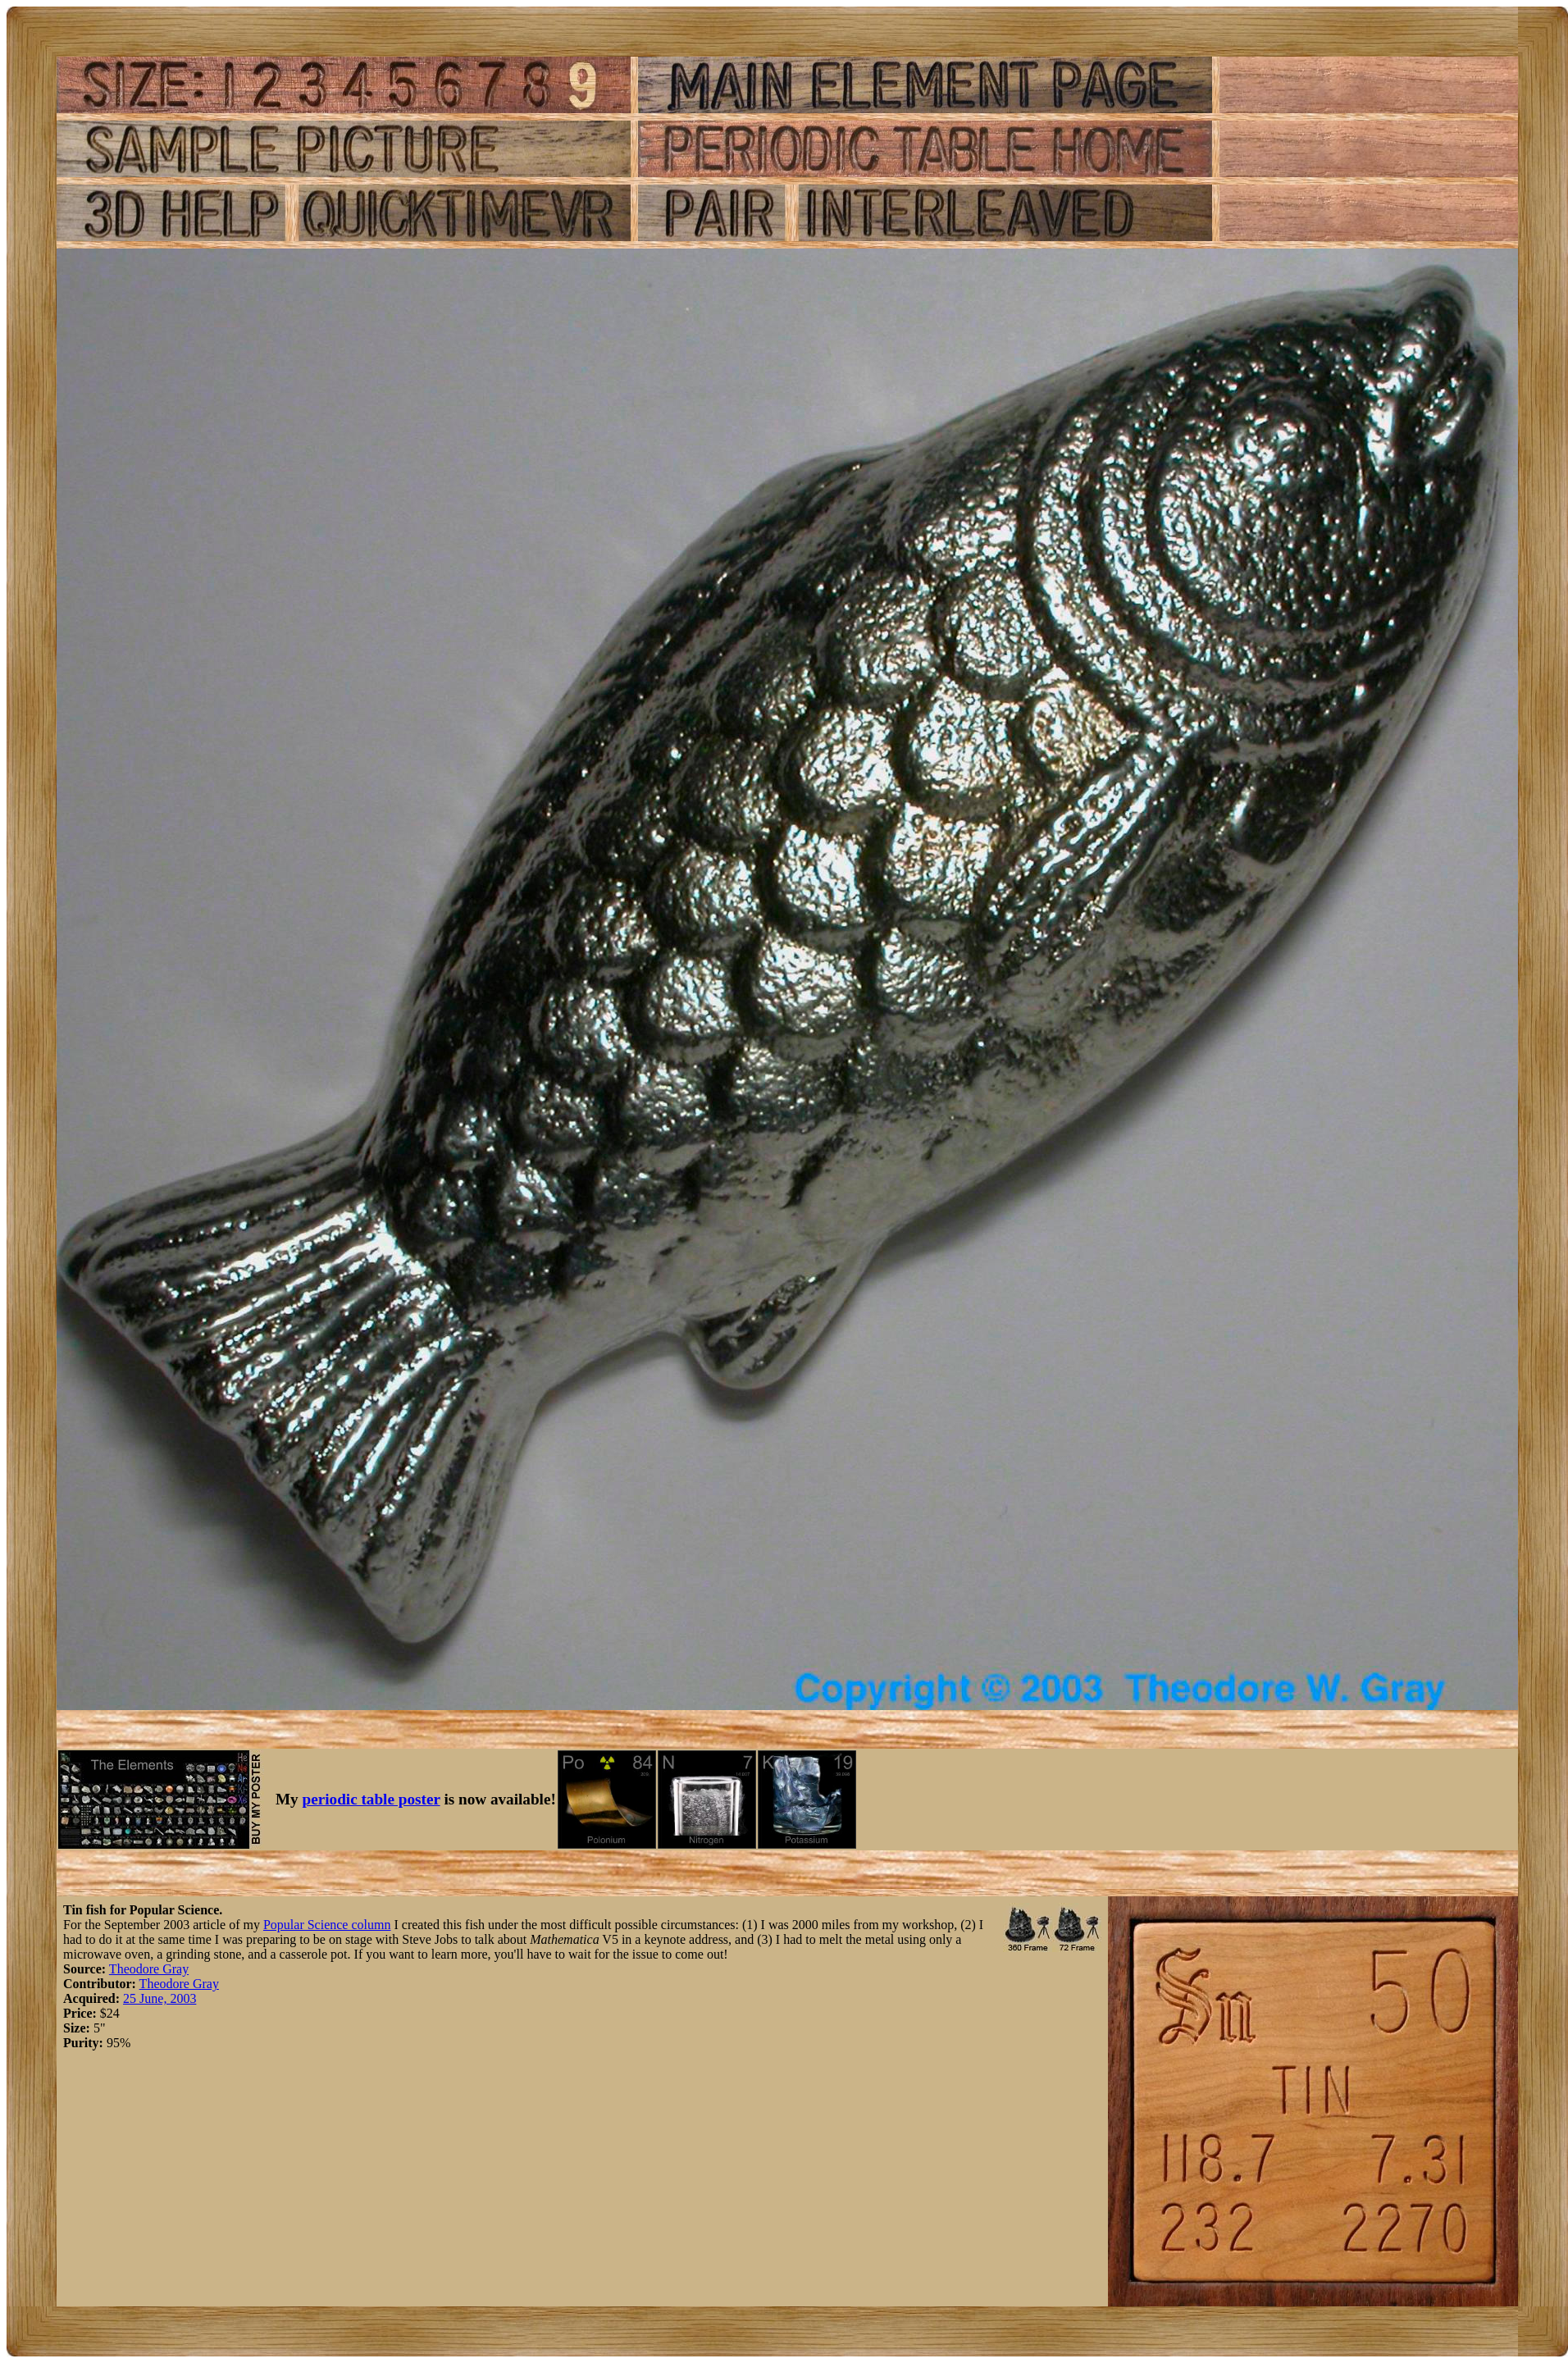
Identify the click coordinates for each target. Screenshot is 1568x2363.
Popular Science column (327, 1925)
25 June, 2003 (159, 1998)
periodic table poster (371, 1799)
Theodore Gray (149, 1969)
